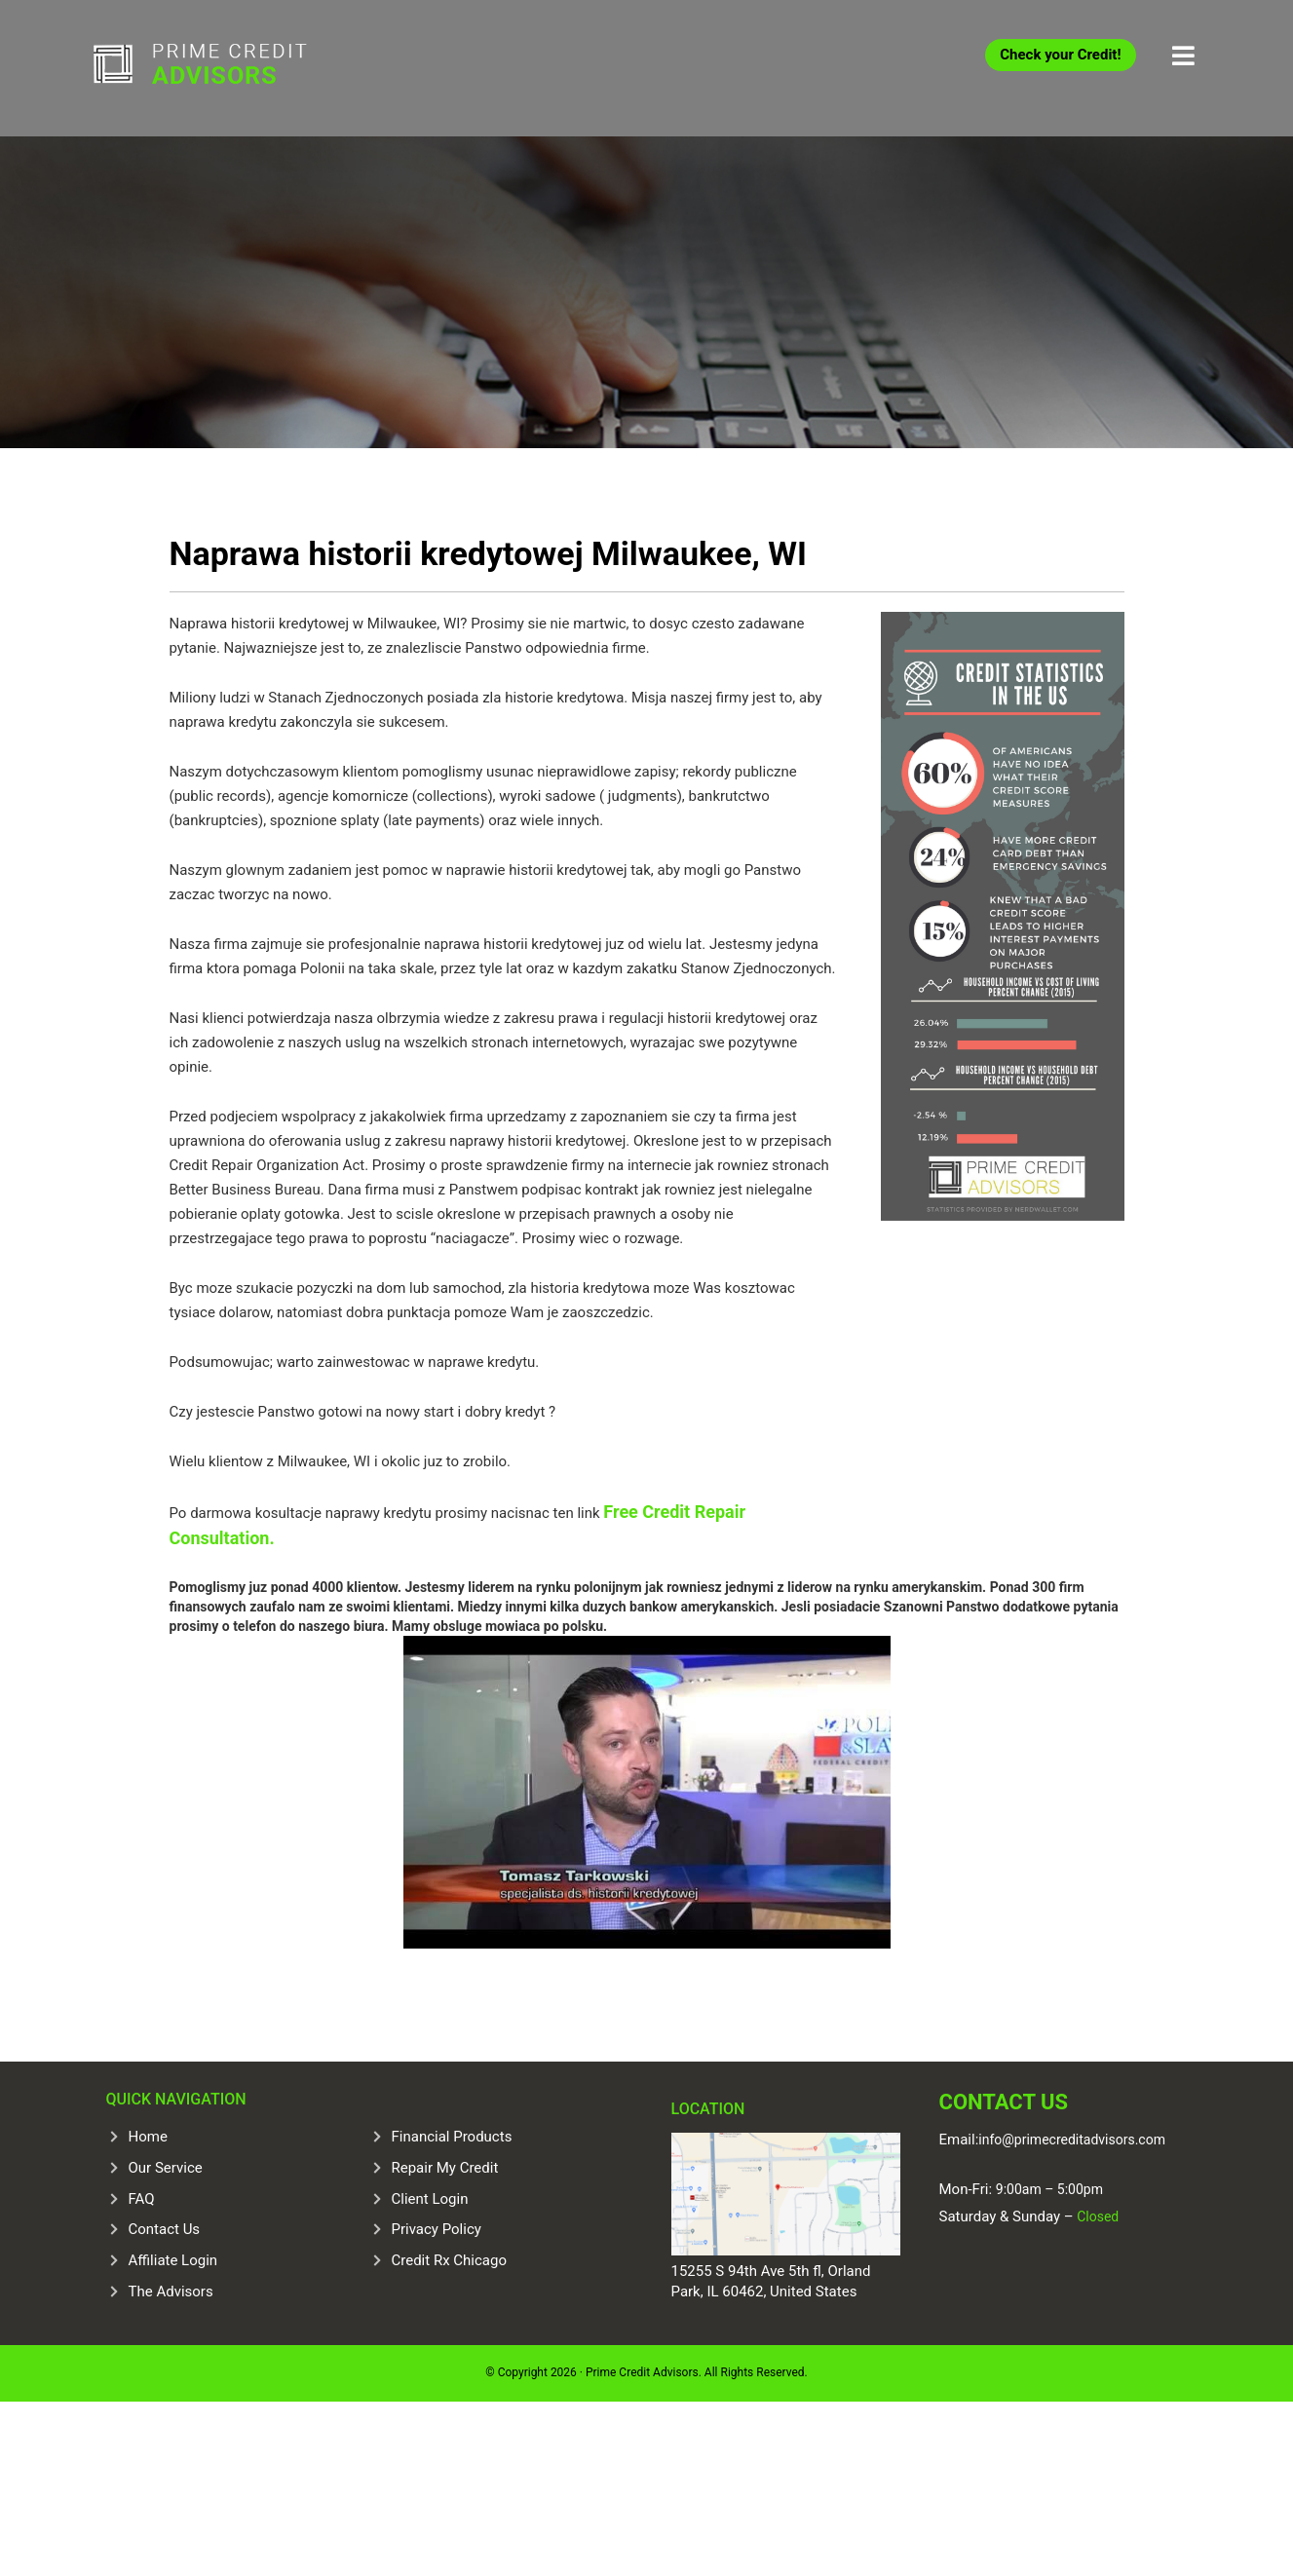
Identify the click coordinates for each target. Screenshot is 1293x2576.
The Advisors (171, 2291)
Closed (1097, 2216)
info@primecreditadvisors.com (1071, 2139)
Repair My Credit (445, 2168)
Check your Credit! (1060, 54)
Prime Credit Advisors (238, 68)
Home (148, 2136)
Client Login (430, 2199)
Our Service (166, 2168)
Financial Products (452, 2136)
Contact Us (165, 2229)
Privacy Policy (436, 2229)
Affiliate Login (173, 2260)
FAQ (142, 2199)
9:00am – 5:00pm (1049, 2189)
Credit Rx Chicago (449, 2260)
